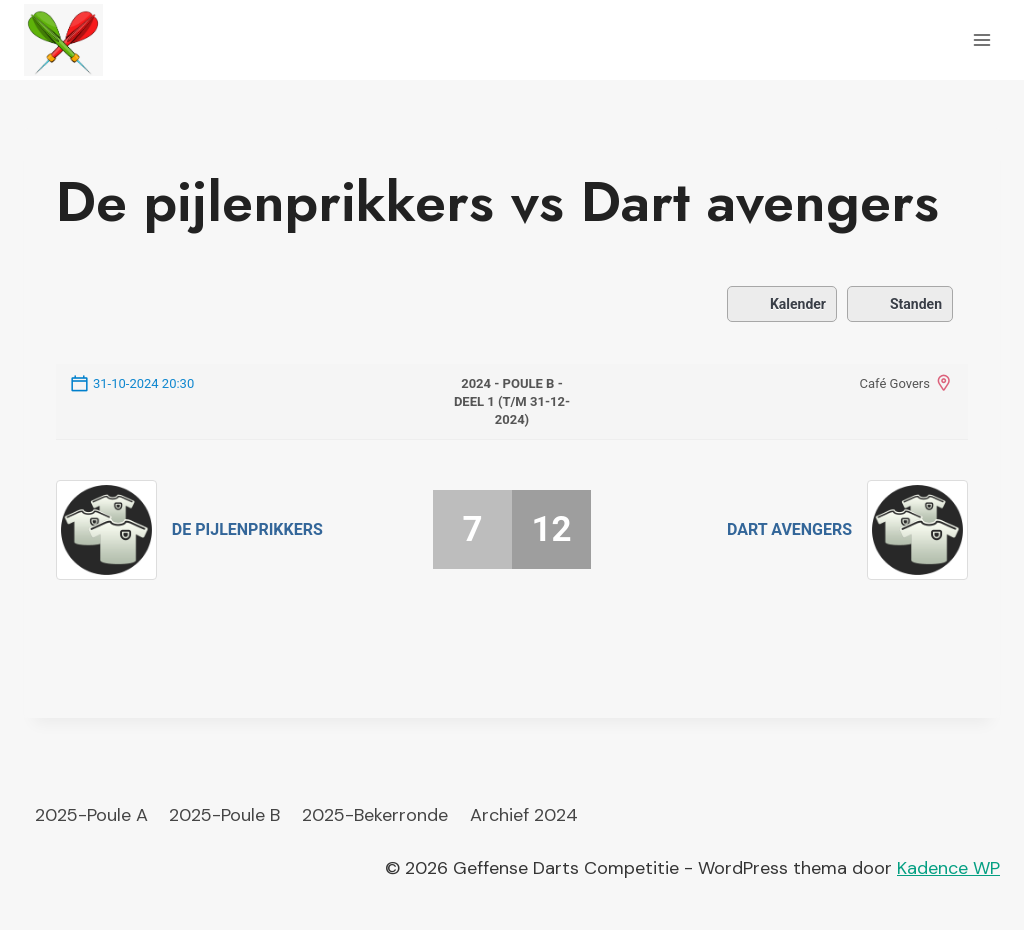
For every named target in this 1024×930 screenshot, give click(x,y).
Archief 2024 (524, 815)
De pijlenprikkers (247, 529)
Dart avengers (789, 529)
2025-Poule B (224, 815)
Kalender (782, 304)
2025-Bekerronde (375, 815)
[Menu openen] (981, 39)
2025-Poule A (91, 815)
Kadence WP (948, 868)
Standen (900, 304)
